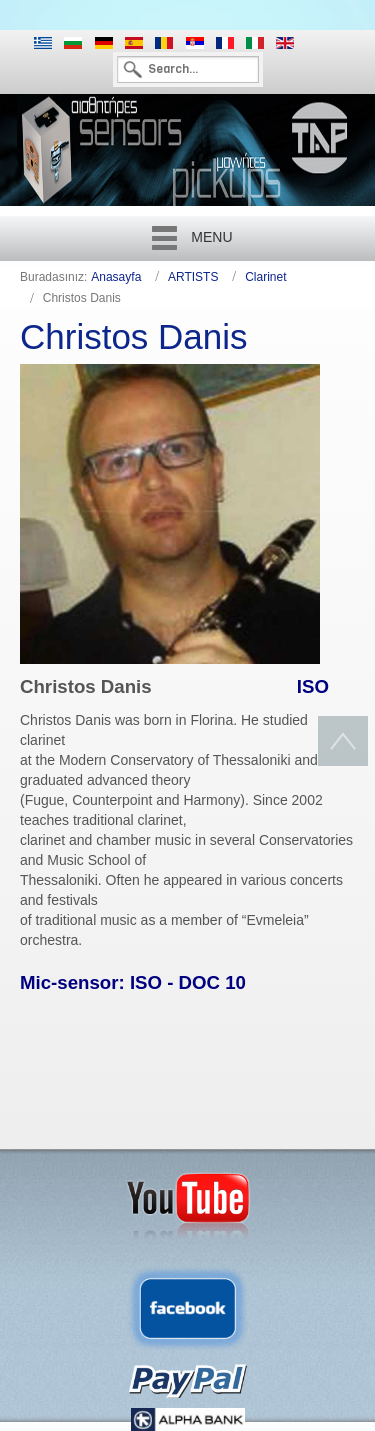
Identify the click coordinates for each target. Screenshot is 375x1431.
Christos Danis (134, 336)
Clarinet (265, 277)
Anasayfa (116, 277)
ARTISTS (193, 277)
